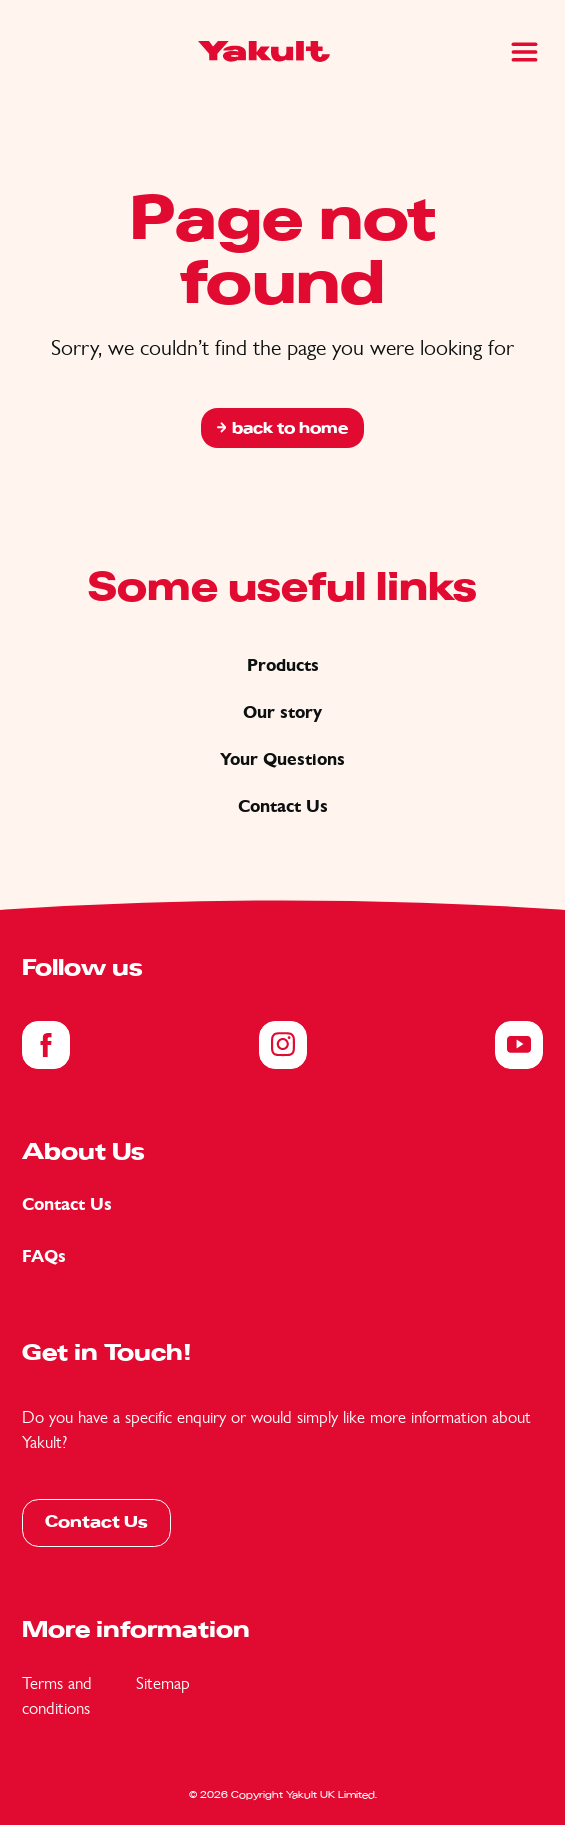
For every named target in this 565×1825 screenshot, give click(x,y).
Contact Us (283, 806)
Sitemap (163, 1683)
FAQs (44, 1256)
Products (283, 665)
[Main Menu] (524, 52)
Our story (282, 712)
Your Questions (282, 759)
